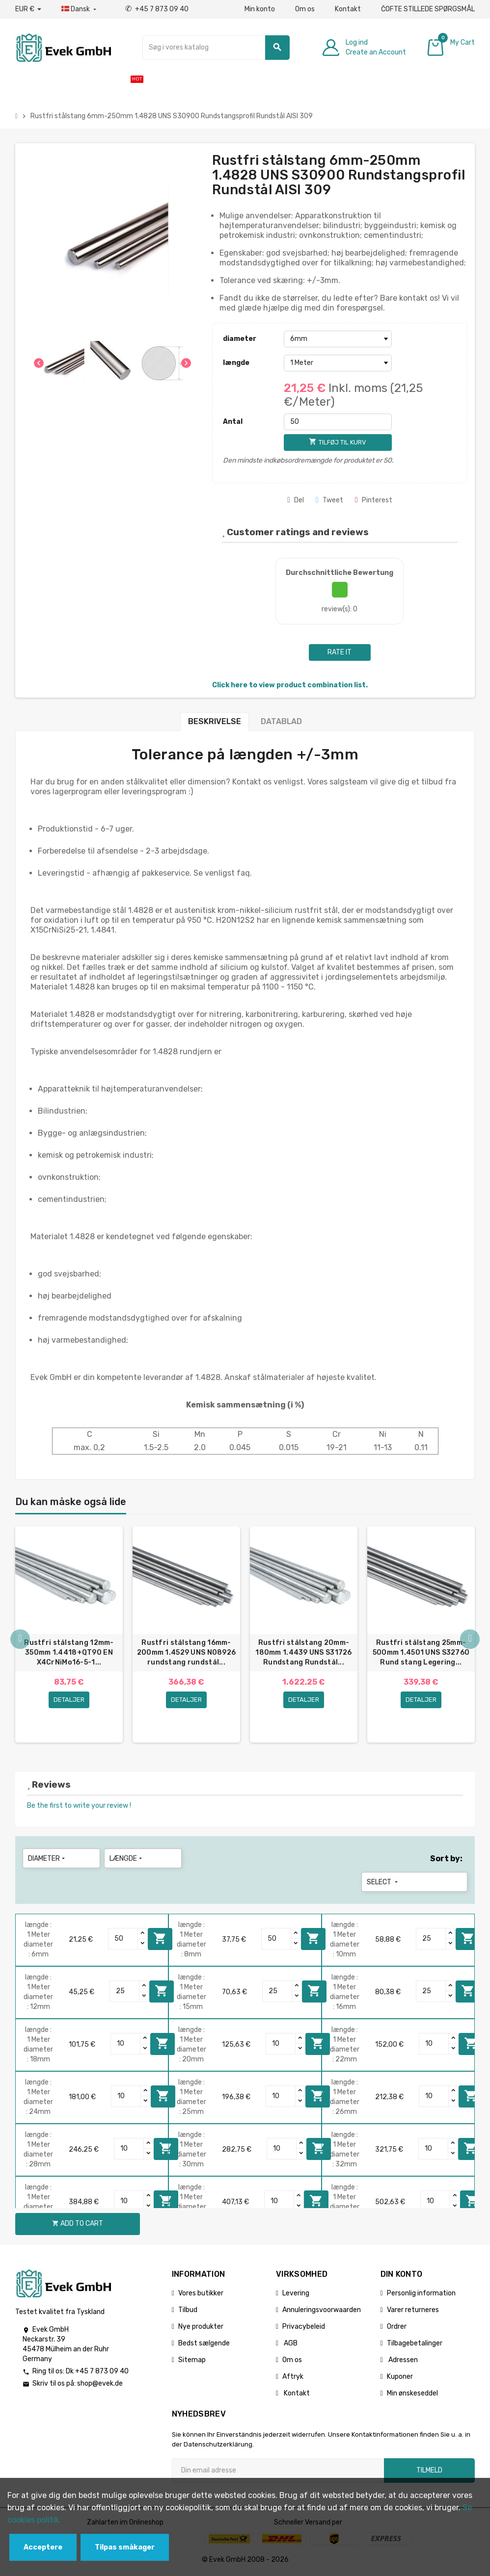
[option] (69, 1635)
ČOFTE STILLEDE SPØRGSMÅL (428, 9)
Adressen (402, 2361)
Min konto (260, 9)
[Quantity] (123, 1940)
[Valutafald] (28, 9)
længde (236, 363)
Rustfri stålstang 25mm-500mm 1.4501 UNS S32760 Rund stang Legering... (421, 1652)
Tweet (329, 500)
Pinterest (373, 500)
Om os (305, 9)
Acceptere (43, 2547)
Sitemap (192, 2361)
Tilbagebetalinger (414, 2345)
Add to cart (160, 1940)
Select (383, 1883)
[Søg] (216, 47)
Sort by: (446, 1860)
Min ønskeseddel (412, 2395)
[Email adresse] (278, 2472)
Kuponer (400, 2378)
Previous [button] (20, 1640)
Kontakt (348, 9)
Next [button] (470, 1640)
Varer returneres (413, 2311)
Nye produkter (200, 2328)
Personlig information (421, 2294)
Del (295, 500)
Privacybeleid (303, 2328)
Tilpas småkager (125, 2547)
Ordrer (397, 2328)
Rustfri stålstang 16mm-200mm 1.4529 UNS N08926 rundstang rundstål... (186, 1652)
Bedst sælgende (204, 2345)
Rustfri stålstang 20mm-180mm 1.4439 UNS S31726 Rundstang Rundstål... (303, 1652)
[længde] (338, 363)
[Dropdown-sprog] (79, 9)
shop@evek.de (100, 2385)
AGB (290, 2345)
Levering (295, 2294)
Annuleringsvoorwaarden (321, 2311)
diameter (239, 339)
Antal (233, 421)
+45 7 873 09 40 (157, 9)
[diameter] (338, 339)
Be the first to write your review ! (79, 1807)
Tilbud (187, 2311)
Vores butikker (200, 2294)
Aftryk (292, 2378)
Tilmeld (429, 2472)
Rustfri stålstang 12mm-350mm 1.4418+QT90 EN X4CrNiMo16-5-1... (68, 1652)
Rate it (339, 652)
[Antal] (338, 422)
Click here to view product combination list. (290, 685)
